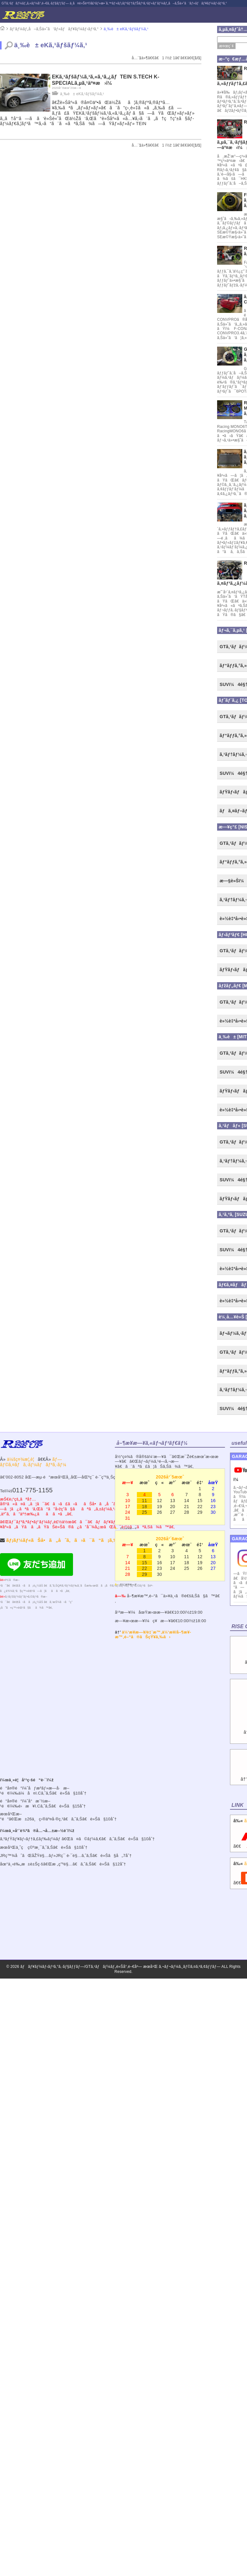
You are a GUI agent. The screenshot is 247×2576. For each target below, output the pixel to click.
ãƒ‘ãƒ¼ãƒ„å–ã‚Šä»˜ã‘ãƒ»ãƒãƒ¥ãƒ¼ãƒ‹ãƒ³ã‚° (54, 29)
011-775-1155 (32, 1490)
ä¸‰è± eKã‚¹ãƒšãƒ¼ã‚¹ (126, 29)
